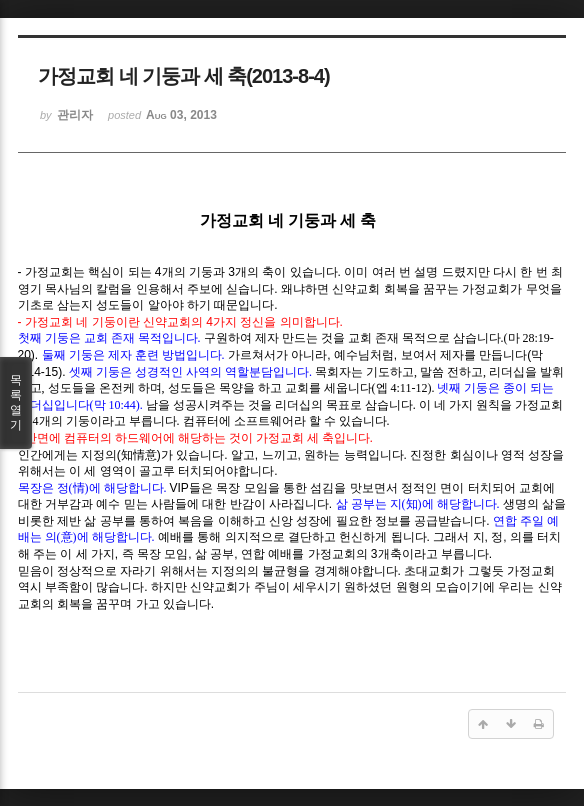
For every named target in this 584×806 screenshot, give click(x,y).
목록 (16, 403)
